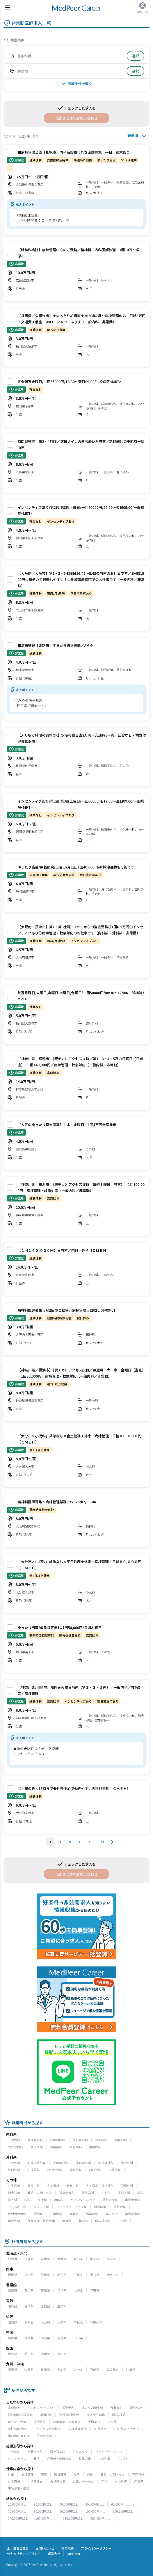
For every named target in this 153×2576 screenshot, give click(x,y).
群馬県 (45, 2274)
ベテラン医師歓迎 (49, 2429)
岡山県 (45, 2338)
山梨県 (78, 2290)
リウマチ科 (41, 2207)
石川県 (45, 2290)
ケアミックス (17, 2458)
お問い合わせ (45, 2548)
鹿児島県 (113, 2369)
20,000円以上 (17, 2504)
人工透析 (53, 2185)
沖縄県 (130, 2369)
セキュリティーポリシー (24, 2553)
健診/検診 (119, 2414)
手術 (104, 2481)
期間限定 (46, 2414)
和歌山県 (96, 2322)
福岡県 (12, 2369)
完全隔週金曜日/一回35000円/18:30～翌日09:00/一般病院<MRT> (69, 381)
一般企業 (104, 2458)
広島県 (61, 2338)
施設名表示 (44, 2436)
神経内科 (121, 2140)
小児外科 (127, 2163)
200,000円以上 (101, 2518)
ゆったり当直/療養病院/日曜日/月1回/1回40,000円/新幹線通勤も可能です (76, 867)
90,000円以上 (69, 2511)
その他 (122, 2221)
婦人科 (12, 2199)
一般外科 (14, 2163)
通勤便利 (68, 2407)
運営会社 (54, 2553)
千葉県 (78, 2274)
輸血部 (83, 2221)
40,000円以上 (69, 2504)
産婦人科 (124, 2192)
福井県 (61, 2290)
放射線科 (120, 2207)
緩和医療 (100, 2207)
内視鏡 (112, 2421)
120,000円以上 (123, 2511)
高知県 (61, 2354)
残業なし (116, 2407)
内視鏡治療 (57, 2481)
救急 (77, 2474)
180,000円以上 (73, 2518)
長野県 (94, 2290)
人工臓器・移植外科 (100, 2185)
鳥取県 (12, 2338)
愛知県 (45, 2306)
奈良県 (78, 2322)
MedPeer (73, 2553)
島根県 (29, 2338)
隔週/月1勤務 (96, 2414)
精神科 (38, 2214)
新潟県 (12, 2290)
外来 (11, 2474)
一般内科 (14, 2140)
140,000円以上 (18, 2518)
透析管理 (60, 2474)
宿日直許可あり (18, 2436)
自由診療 (121, 2481)
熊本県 (61, 2369)
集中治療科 (132, 2199)
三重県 (61, 2306)
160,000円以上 (46, 2518)
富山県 (29, 2290)
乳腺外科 (75, 2170)
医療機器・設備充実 (67, 2421)
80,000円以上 (43, 2511)
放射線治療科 (17, 2214)
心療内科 (56, 2214)
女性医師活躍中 (18, 2429)
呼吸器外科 (60, 2163)
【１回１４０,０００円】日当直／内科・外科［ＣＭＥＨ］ (64, 1250)
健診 (36, 2458)
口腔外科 (95, 2170)
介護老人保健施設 (59, 2458)
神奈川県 (113, 2274)
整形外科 (14, 2170)
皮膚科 (42, 2199)
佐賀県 (29, 2369)
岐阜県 (12, 2306)
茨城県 (12, 2274)
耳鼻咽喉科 (67, 2192)
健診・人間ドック (39, 2192)
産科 (140, 2192)
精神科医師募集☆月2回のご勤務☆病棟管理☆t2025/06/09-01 (67, 1310)
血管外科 (115, 2170)
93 (102, 1842)
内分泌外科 (54, 2170)
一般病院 (14, 2451)
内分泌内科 (15, 2147)
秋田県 (78, 2259)
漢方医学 (111, 2214)
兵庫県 (61, 2322)
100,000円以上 (95, 2511)
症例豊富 (40, 2421)
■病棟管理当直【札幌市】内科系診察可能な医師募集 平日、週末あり (74, 152)
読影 (44, 2474)
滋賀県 (12, 2322)
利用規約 (67, 2548)
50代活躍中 (102, 2429)
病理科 (66, 2221)
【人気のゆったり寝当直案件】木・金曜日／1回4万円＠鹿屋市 (67, 1124)
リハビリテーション (109, 2451)
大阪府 (45, 2322)
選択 (135, 55)
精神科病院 (57, 2451)
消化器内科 (80, 2140)
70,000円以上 (17, 2511)
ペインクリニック (83, 2199)
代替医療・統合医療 (41, 2221)
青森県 (29, 2259)
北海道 (12, 2259)
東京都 (94, 2274)
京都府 (29, 2322)
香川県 (29, 2354)
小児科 (105, 2192)
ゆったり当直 (17, 2421)
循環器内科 (35, 2140)
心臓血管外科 (36, 2163)
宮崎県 (94, 2369)
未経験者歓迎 (77, 2429)
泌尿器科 (88, 2192)
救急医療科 (110, 2199)
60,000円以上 (120, 2504)
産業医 (74, 2214)
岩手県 (45, 2259)
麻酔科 (58, 2199)
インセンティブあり (41, 2407)
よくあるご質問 (17, 2548)
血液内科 (101, 2140)
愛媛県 (45, 2354)
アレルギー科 (17, 2207)
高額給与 (14, 2407)
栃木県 (29, 2274)
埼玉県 (61, 2274)
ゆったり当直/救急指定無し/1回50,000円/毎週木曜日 (59, 1627)
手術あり (94, 2421)
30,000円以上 (43, 2504)
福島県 (111, 2259)
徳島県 (12, 2354)
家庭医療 (36, 2147)
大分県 (78, 2369)
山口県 (78, 2338)
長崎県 (45, 2369)
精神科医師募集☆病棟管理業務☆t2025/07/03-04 (57, 1501)
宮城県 (61, 2259)
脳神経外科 (106, 2163)
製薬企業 (84, 2458)
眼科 (27, 2199)
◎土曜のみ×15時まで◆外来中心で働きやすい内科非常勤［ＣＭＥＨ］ (74, 1788)
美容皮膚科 (132, 2214)
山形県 (94, 2259)
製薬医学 (92, 2214)
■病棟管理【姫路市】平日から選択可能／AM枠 (57, 645)
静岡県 (29, 2306)
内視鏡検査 (35, 2481)
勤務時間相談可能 (20, 2414)
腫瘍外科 (127, 2185)
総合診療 (14, 2192)
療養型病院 (35, 2451)
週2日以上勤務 (69, 2414)
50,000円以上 (94, 2504)
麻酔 (90, 2474)
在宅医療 (14, 2185)
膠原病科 (75, 2147)
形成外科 (33, 2170)
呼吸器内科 (57, 2140)
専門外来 (138, 2474)
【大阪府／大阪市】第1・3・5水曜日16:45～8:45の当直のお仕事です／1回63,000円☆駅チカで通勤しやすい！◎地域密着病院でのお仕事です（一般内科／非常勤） (81, 579)
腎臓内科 (33, 2185)
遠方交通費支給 (92, 2407)
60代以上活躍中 (128, 2429)
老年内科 (72, 2185)
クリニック (80, 2451)
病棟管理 (27, 2474)
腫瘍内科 (95, 2147)
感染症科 (56, 2147)
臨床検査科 (102, 2221)
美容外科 (14, 2221)
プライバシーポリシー (96, 2548)
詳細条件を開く (76, 83)
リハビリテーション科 (71, 2207)
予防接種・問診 (18, 2488)
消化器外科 (83, 2163)
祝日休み (136, 2407)
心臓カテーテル (83, 2481)
